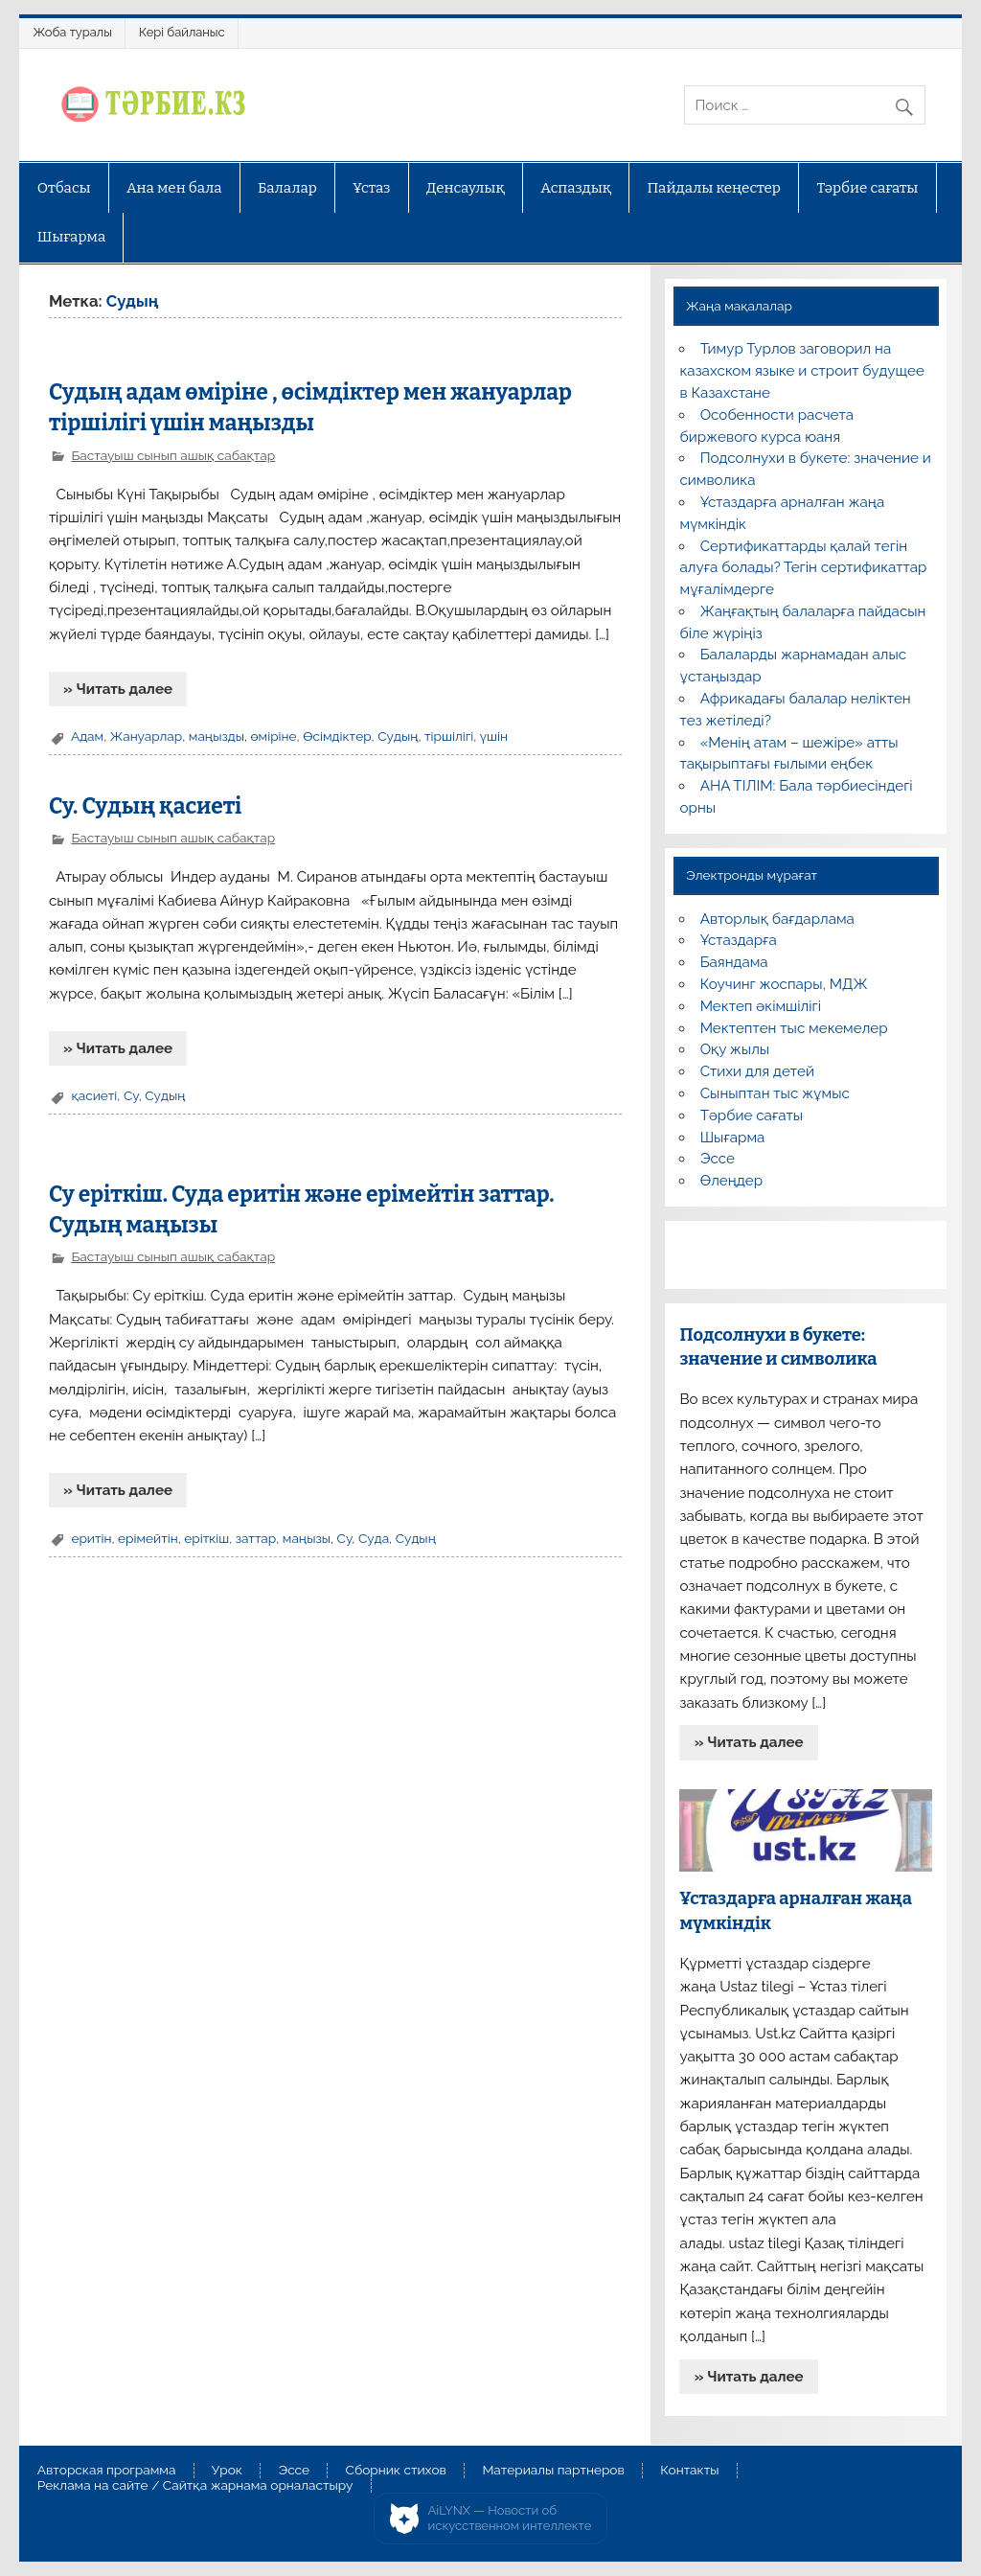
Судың (397, 736)
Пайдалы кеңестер (714, 187)
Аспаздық (575, 187)
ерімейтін (148, 1538)
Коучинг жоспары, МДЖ (784, 984)
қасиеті (94, 1095)
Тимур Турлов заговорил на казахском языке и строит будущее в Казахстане (801, 371)
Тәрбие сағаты (867, 187)
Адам (87, 736)
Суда (373, 1538)
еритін (91, 1538)
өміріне (273, 736)
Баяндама (734, 962)
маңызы (307, 1538)
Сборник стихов (396, 2470)
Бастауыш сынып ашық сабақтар (173, 455)
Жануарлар (146, 736)
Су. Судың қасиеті (145, 806)
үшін (494, 736)
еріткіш (206, 1538)
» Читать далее (117, 689)
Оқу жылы (734, 1049)
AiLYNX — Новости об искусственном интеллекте (510, 2518)
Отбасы (64, 187)
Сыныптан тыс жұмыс (775, 1093)
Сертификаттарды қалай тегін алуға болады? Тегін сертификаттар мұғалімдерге (802, 568)
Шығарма (71, 236)
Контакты (689, 2470)
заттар (256, 1538)
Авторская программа (106, 2470)
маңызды (216, 736)
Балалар (287, 187)
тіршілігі (448, 736)
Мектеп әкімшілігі (760, 1006)
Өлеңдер (731, 1180)
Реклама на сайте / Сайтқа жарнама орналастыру (195, 2486)
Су (131, 1095)
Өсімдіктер (337, 736)
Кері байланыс (182, 32)
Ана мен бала (174, 187)
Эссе (717, 1158)
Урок (227, 2470)
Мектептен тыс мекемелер (794, 1028)
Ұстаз (371, 187)
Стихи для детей (757, 1071)
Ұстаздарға (738, 940)
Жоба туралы (73, 32)
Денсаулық (465, 187)
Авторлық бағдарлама (777, 919)
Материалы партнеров (553, 2470)
